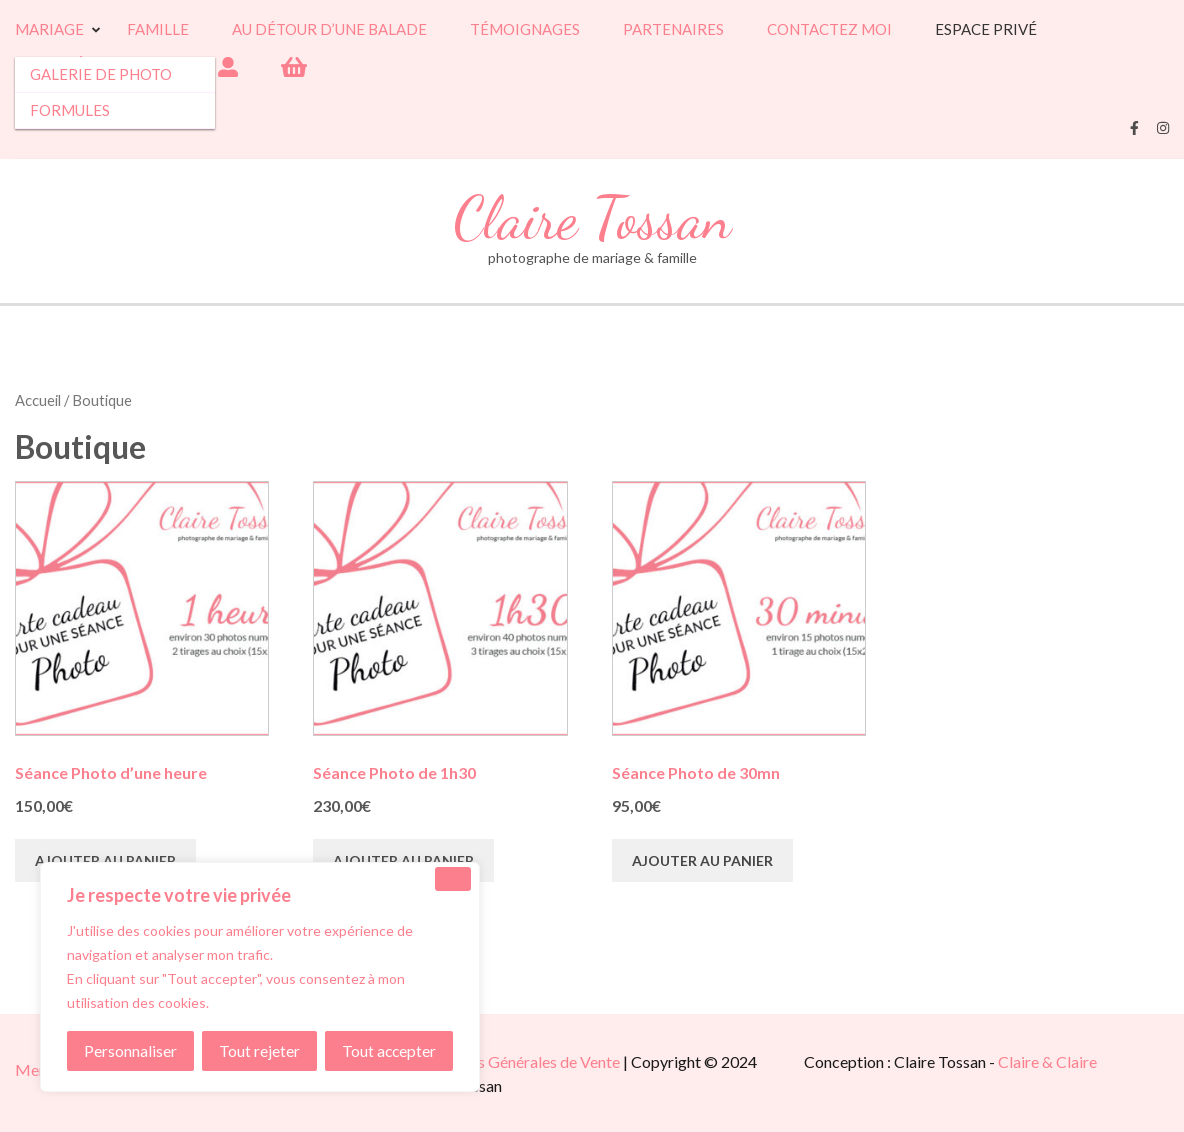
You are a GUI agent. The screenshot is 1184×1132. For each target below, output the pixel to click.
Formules (70, 110)
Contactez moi (829, 30)
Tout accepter (389, 1050)
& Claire (1069, 1061)
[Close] (453, 879)
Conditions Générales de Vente (515, 1061)
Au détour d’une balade (329, 30)
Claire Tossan (592, 219)
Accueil (38, 400)
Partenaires (673, 30)
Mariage (49, 30)
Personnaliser (130, 1050)
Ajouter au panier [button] (105, 860)
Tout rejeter (259, 1050)
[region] (260, 977)
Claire (1020, 1061)
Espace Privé (986, 30)
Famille (158, 30)
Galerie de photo (101, 74)
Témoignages (525, 30)
